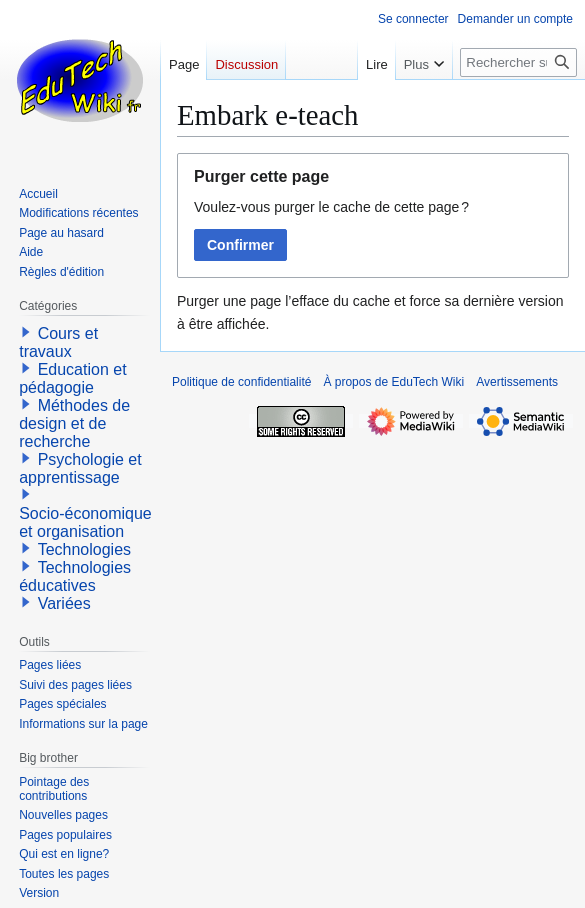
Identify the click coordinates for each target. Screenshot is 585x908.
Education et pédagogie (72, 378)
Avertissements (517, 382)
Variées (64, 603)
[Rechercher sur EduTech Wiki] (518, 62)
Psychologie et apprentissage (80, 468)
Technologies (84, 549)
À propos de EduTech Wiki (393, 382)
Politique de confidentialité (241, 382)
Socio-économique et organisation (85, 522)
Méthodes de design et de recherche (74, 423)
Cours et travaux (58, 342)
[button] (26, 332)
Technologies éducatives (75, 576)
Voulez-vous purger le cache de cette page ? (331, 207)
